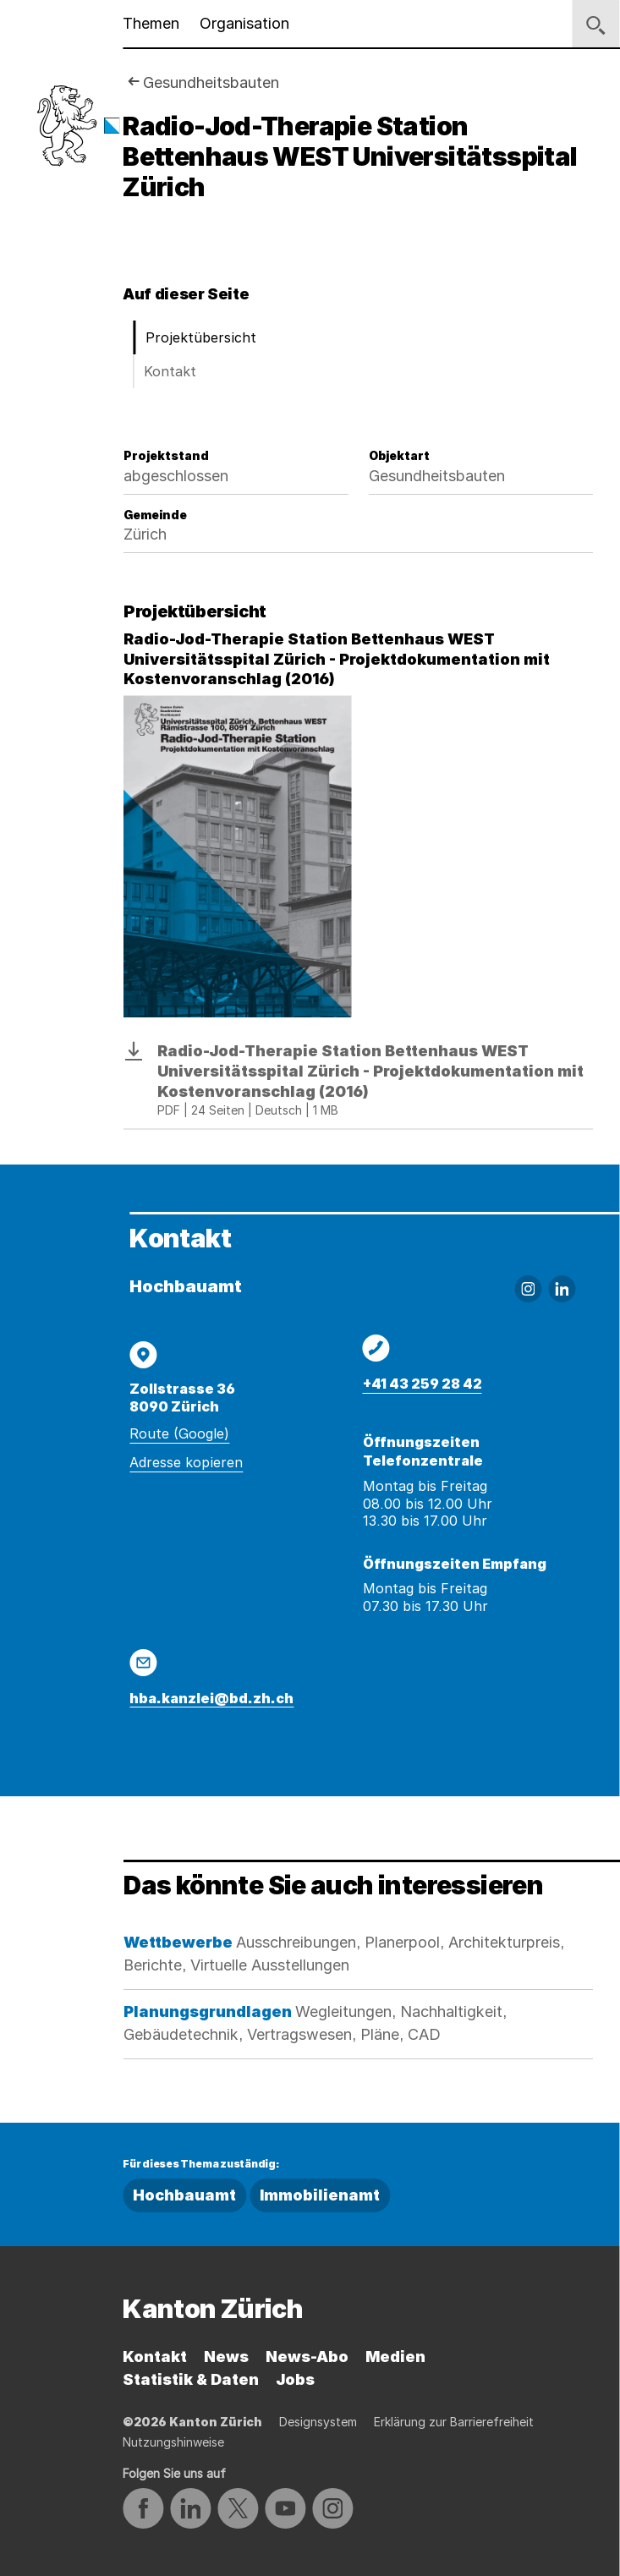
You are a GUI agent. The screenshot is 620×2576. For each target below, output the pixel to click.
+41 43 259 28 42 (422, 1383)
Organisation (244, 23)
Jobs (295, 2379)
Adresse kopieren (186, 1462)
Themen (151, 23)
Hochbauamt (184, 2195)
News (226, 2356)
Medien (395, 2356)
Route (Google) (179, 1433)
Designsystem (318, 2421)
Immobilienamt (320, 2195)
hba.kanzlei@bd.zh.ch (211, 1698)
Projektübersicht (200, 337)
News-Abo (307, 2356)
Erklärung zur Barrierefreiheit (454, 2421)
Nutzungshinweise (173, 2442)
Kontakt (170, 371)
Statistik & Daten (191, 2379)
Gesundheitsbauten (211, 82)
